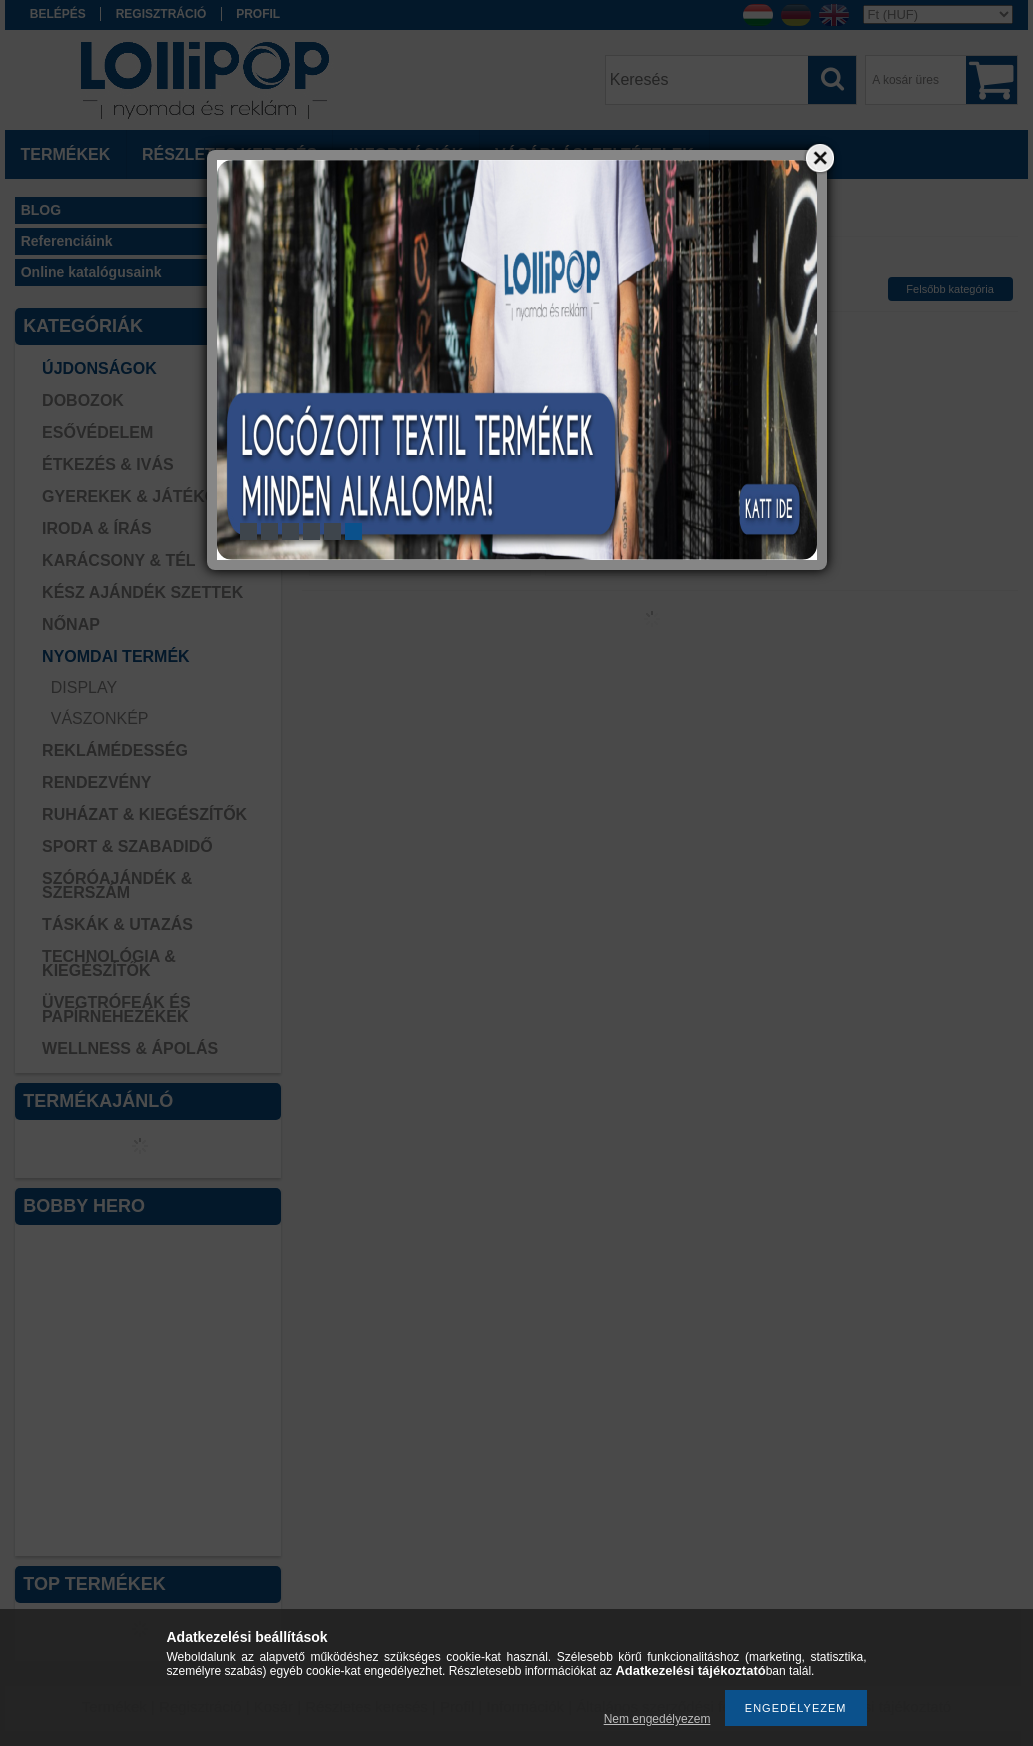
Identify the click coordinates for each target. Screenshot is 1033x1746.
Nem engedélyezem (657, 1719)
